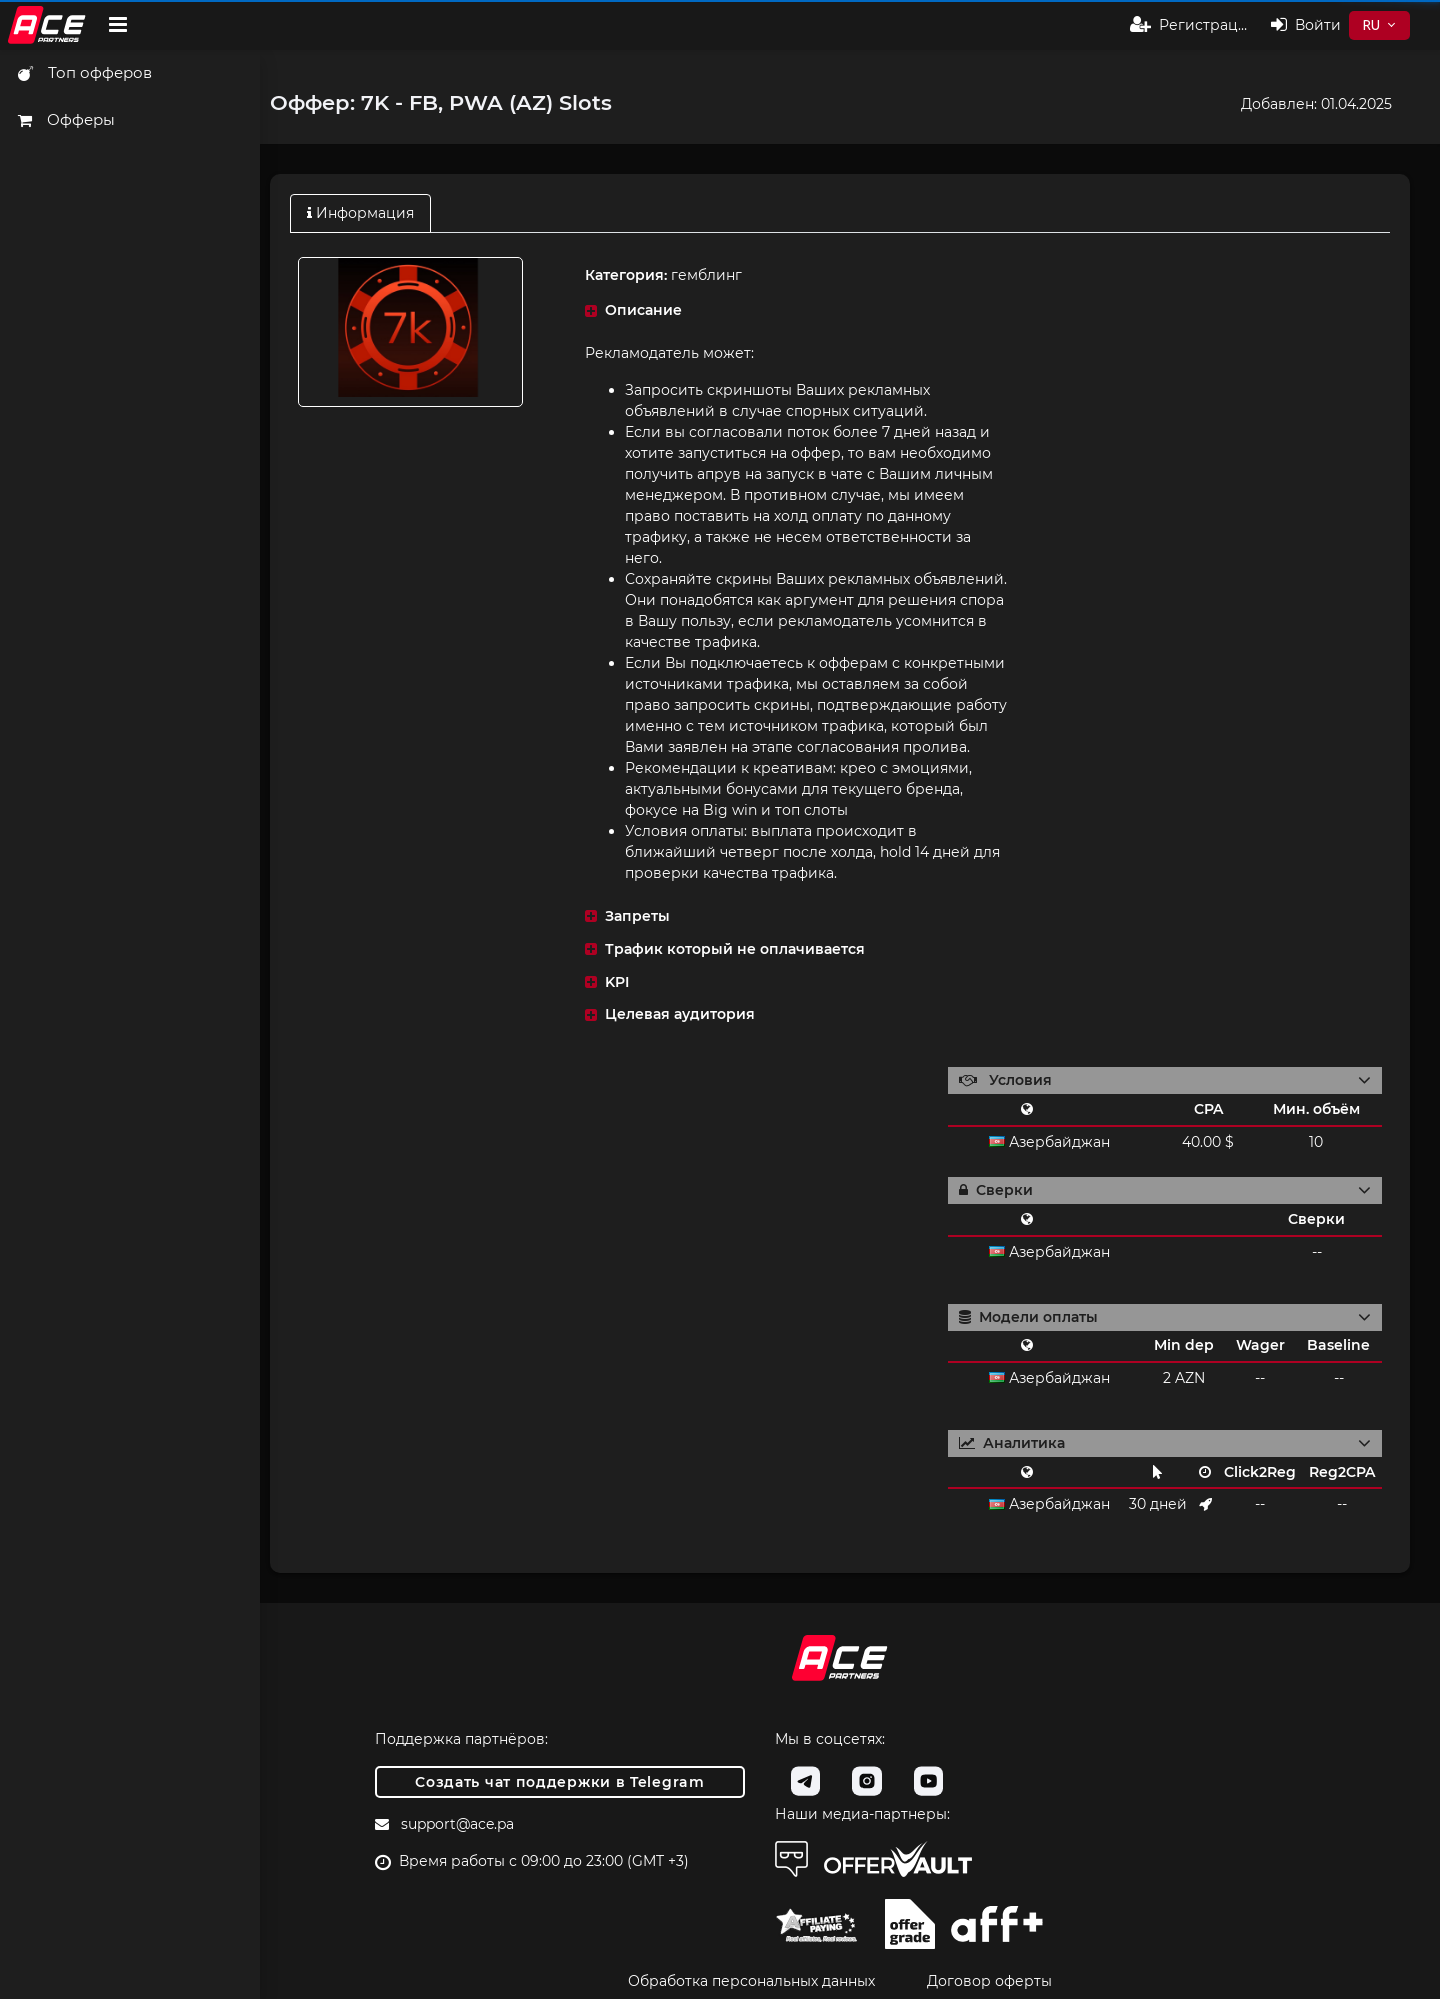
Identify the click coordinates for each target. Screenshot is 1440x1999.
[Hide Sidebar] (118, 25)
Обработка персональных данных (751, 1981)
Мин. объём (1316, 1109)
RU (1371, 25)
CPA (1208, 1109)
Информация (360, 213)
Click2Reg (1260, 1472)
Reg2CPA (1342, 1472)
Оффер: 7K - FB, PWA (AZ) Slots (441, 102)
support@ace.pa (457, 1824)
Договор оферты (989, 1981)
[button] (794, 310)
